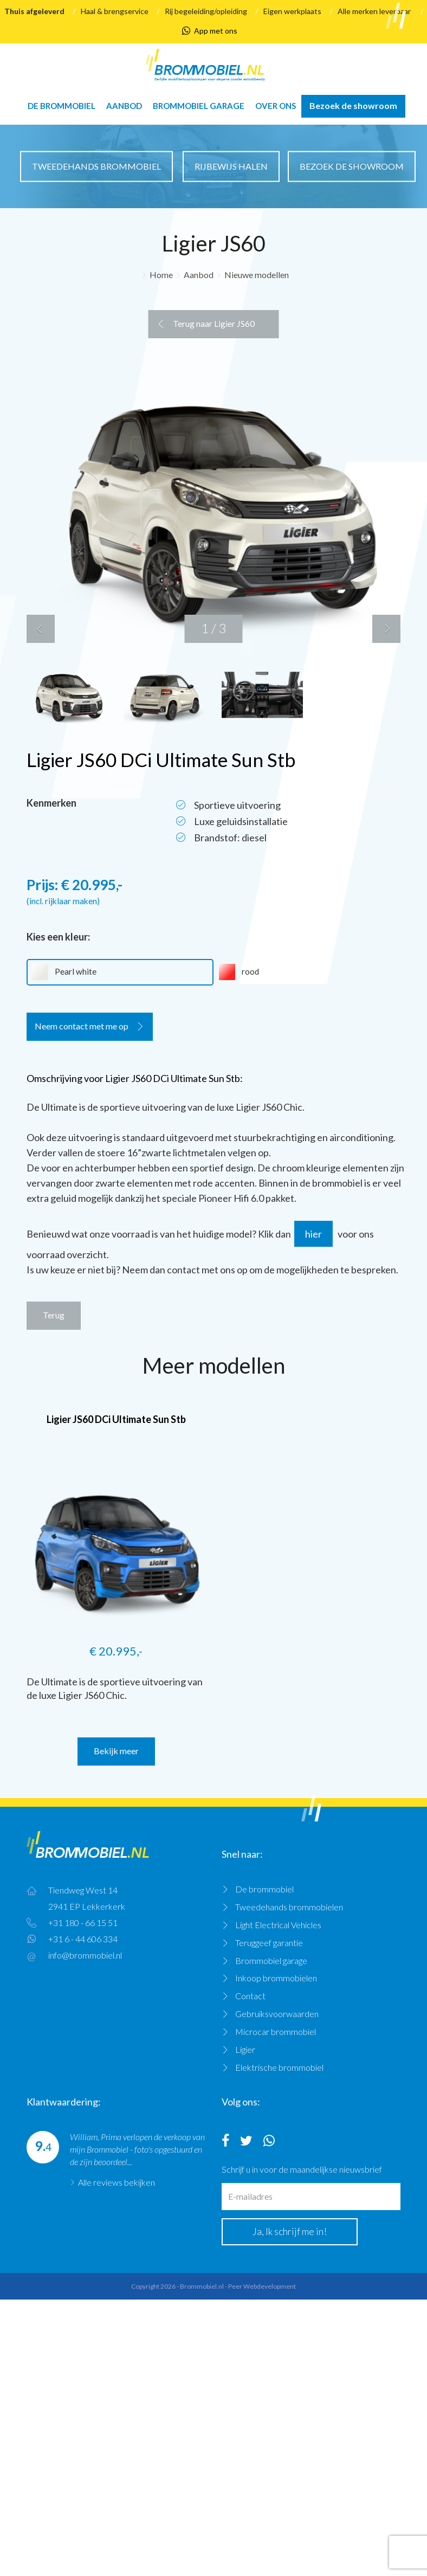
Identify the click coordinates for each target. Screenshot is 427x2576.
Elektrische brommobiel (279, 2067)
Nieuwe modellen (256, 275)
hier (313, 1234)
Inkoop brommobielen (276, 1978)
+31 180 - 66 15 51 (83, 1922)
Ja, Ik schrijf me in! (290, 2231)
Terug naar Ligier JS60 (214, 323)
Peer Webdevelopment (262, 2286)
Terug (53, 1315)
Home (161, 275)
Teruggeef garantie (269, 1942)
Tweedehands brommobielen (289, 1907)
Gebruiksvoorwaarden (277, 2013)
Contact (250, 1996)
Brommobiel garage (198, 106)
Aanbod (124, 106)
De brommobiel (61, 106)
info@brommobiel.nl (85, 1955)
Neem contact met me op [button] (81, 1026)
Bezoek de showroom (353, 105)
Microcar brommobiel (275, 2031)
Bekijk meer (116, 1751)
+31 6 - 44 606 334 (83, 1939)
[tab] (213, 1031)
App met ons (210, 31)
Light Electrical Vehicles (278, 1925)
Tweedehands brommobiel (96, 166)
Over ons (275, 106)
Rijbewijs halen (231, 166)
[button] (41, 629)
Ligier (245, 2049)
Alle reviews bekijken (116, 2182)
